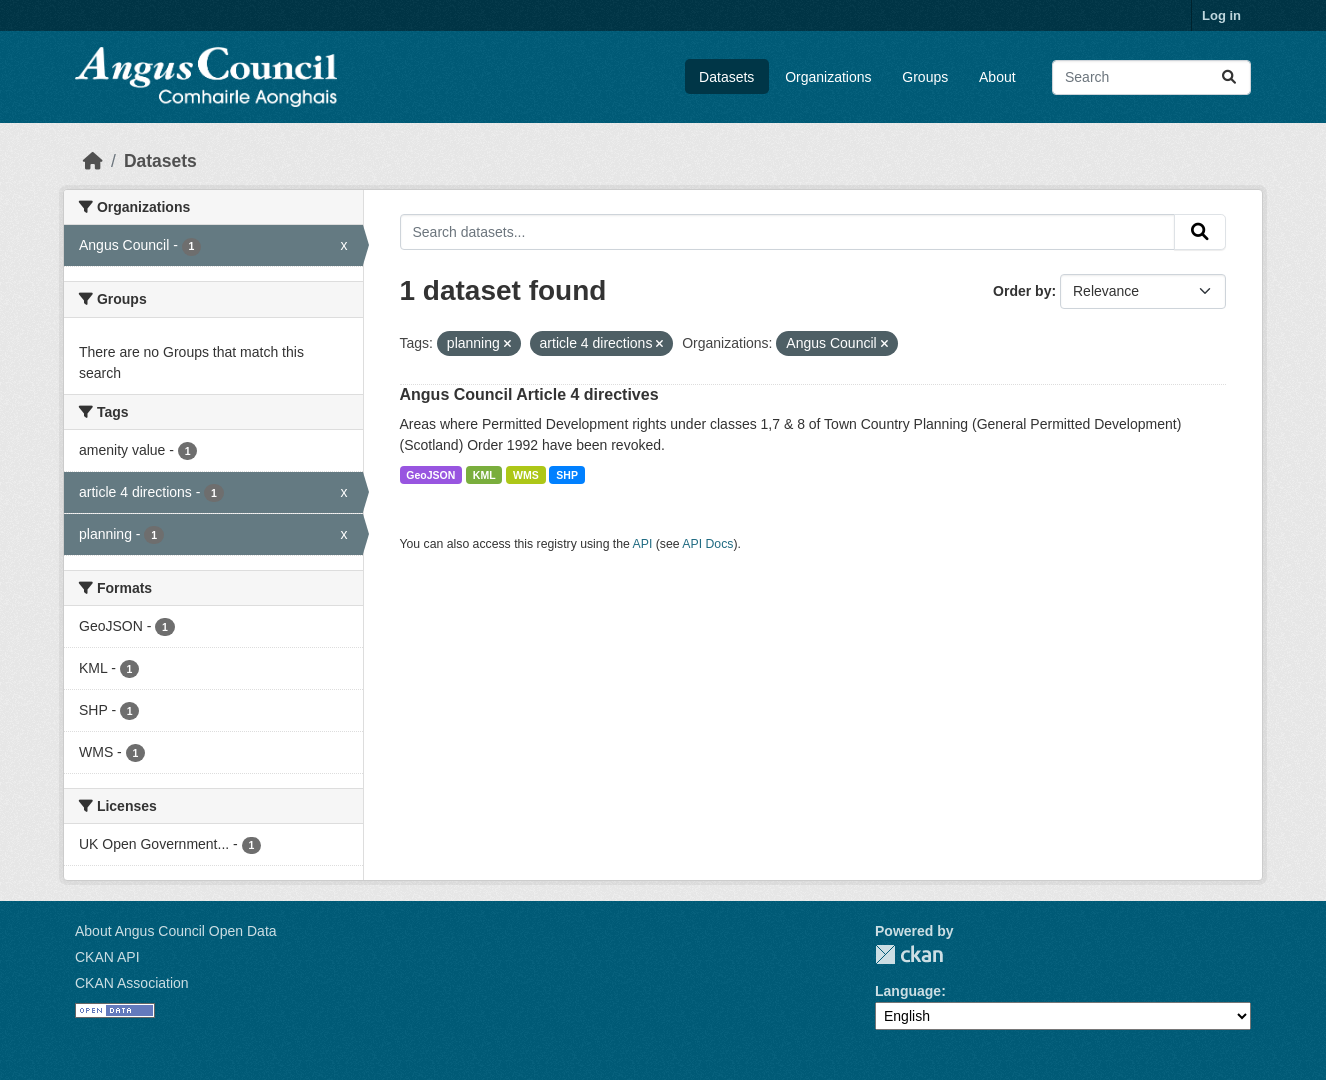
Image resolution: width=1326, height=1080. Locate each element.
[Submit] (1229, 77)
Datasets (726, 77)
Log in (1221, 15)
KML (484, 475)
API (643, 544)
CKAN (909, 954)
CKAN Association (132, 983)
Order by (1022, 291)
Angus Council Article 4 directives (529, 394)
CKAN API (107, 957)
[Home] (93, 161)
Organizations (828, 77)
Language (908, 991)
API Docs (707, 544)
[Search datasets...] (1151, 77)
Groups (925, 77)
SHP (567, 475)
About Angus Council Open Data (176, 931)
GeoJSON (430, 475)
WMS (526, 475)
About (997, 77)
